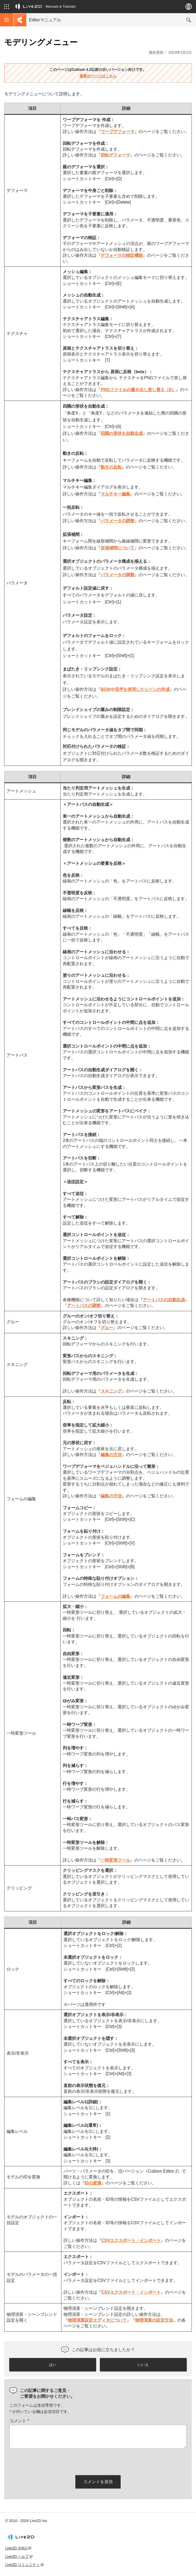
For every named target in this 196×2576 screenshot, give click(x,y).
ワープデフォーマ (117, 131)
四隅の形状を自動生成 (122, 433)
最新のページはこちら (98, 76)
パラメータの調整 (117, 521)
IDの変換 (93, 2183)
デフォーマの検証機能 (122, 255)
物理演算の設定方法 (154, 2320)
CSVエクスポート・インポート (131, 2240)
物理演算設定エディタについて (97, 2320)
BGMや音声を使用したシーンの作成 (135, 689)
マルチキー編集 (115, 494)
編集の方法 (111, 1454)
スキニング (111, 1391)
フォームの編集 (115, 1596)
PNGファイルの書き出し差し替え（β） (138, 389)
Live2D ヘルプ (17, 2556)
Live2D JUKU (16, 2548)
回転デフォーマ (115, 155)
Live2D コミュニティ (22, 2565)
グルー (107, 1327)
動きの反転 (111, 467)
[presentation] (49, 2461)
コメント (19, 2421)
